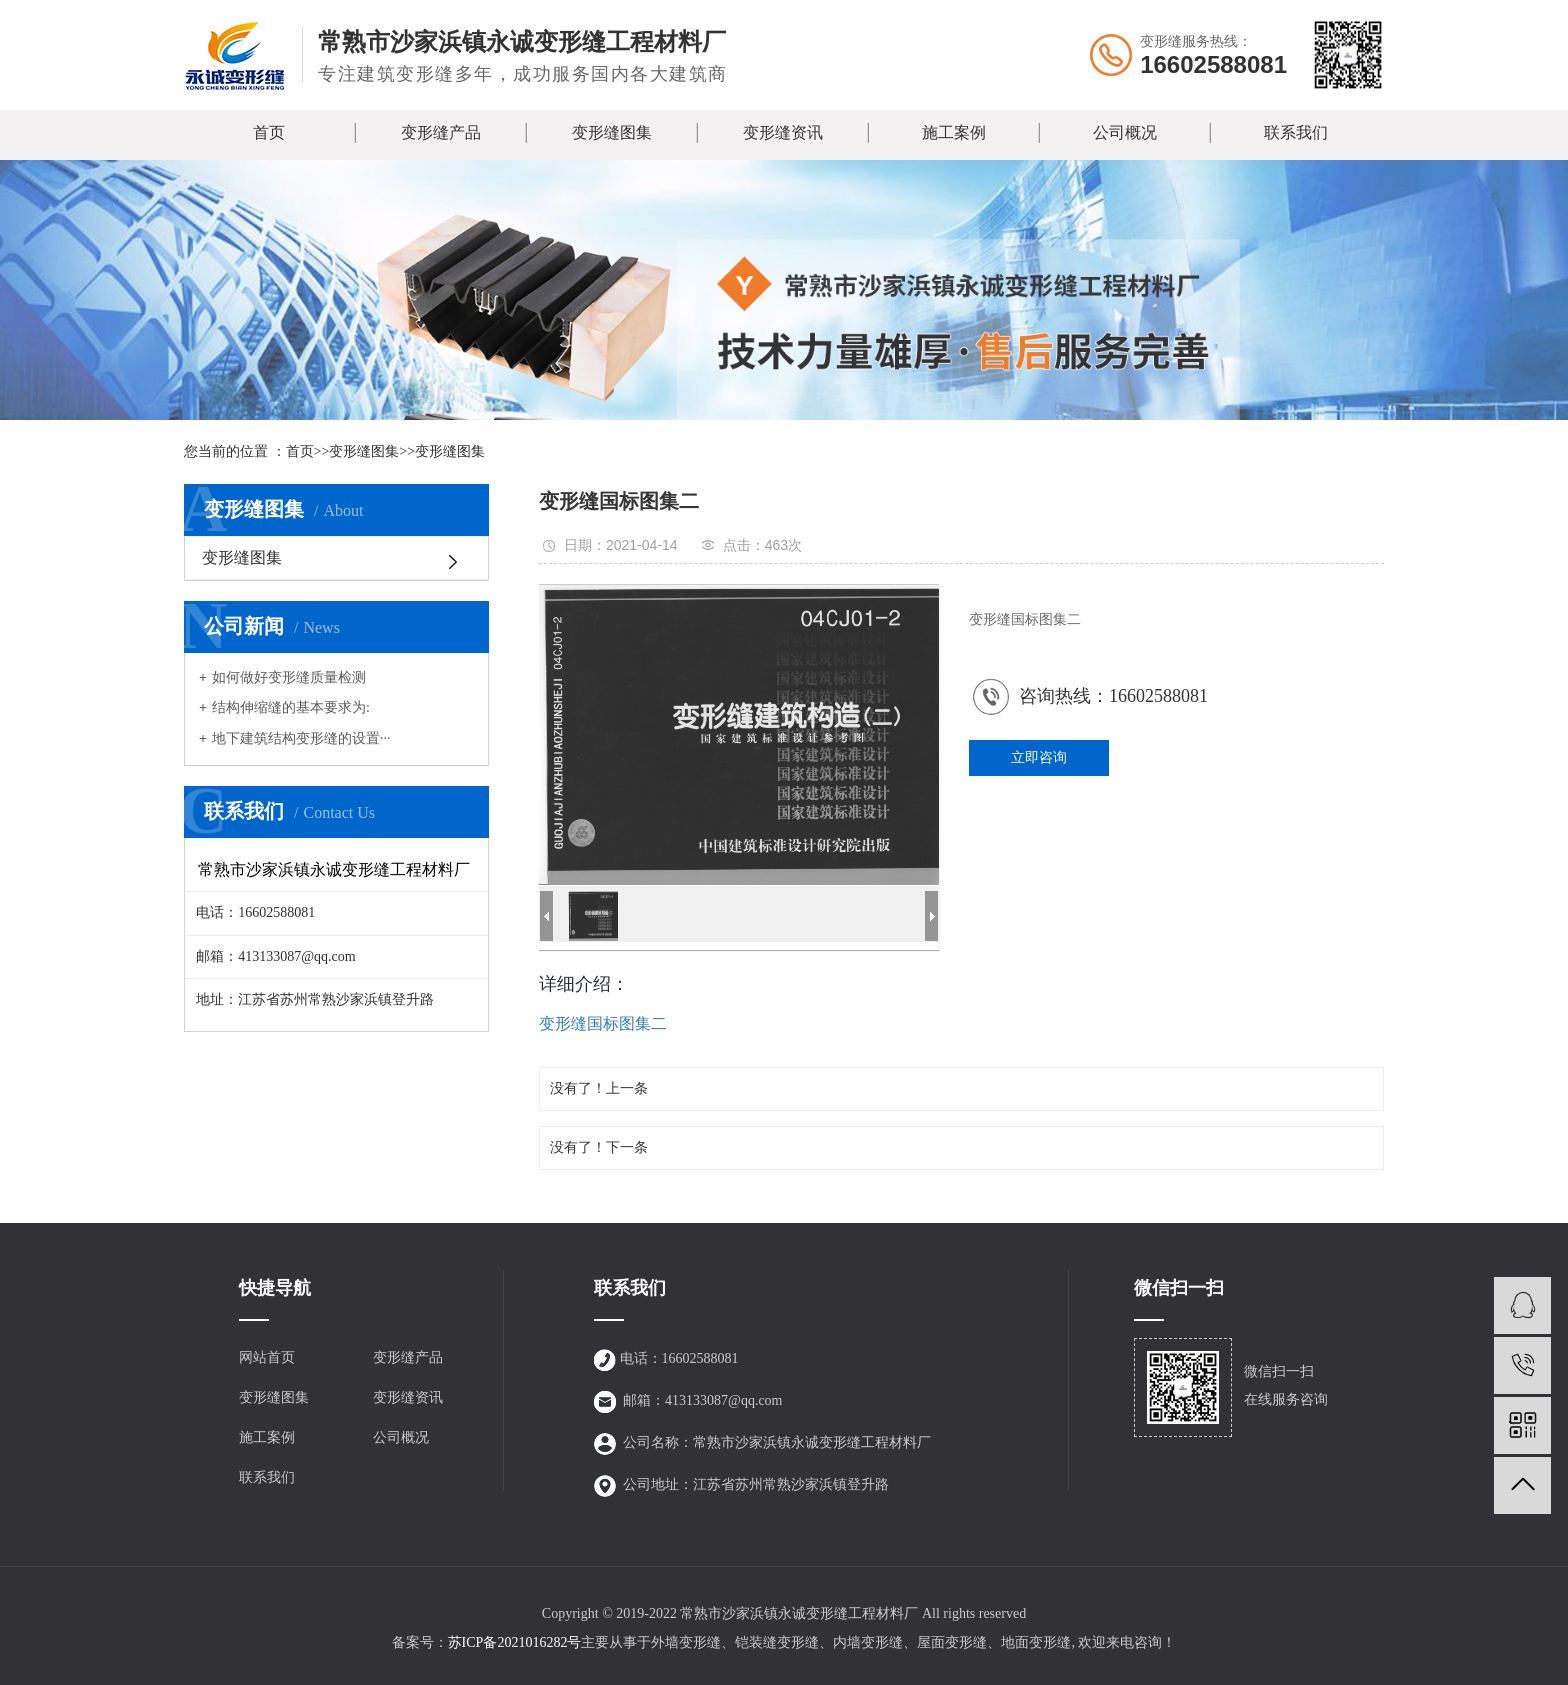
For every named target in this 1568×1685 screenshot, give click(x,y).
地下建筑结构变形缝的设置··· (301, 738)
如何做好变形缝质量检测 (289, 677)
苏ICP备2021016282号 (515, 1642)
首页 (269, 132)
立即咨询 (1039, 757)
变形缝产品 (441, 132)
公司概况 (1125, 132)
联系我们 (1296, 132)
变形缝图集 (612, 132)
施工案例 (954, 132)
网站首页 (267, 1357)
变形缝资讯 (783, 132)
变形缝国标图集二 (603, 1023)
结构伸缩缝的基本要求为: (291, 707)
